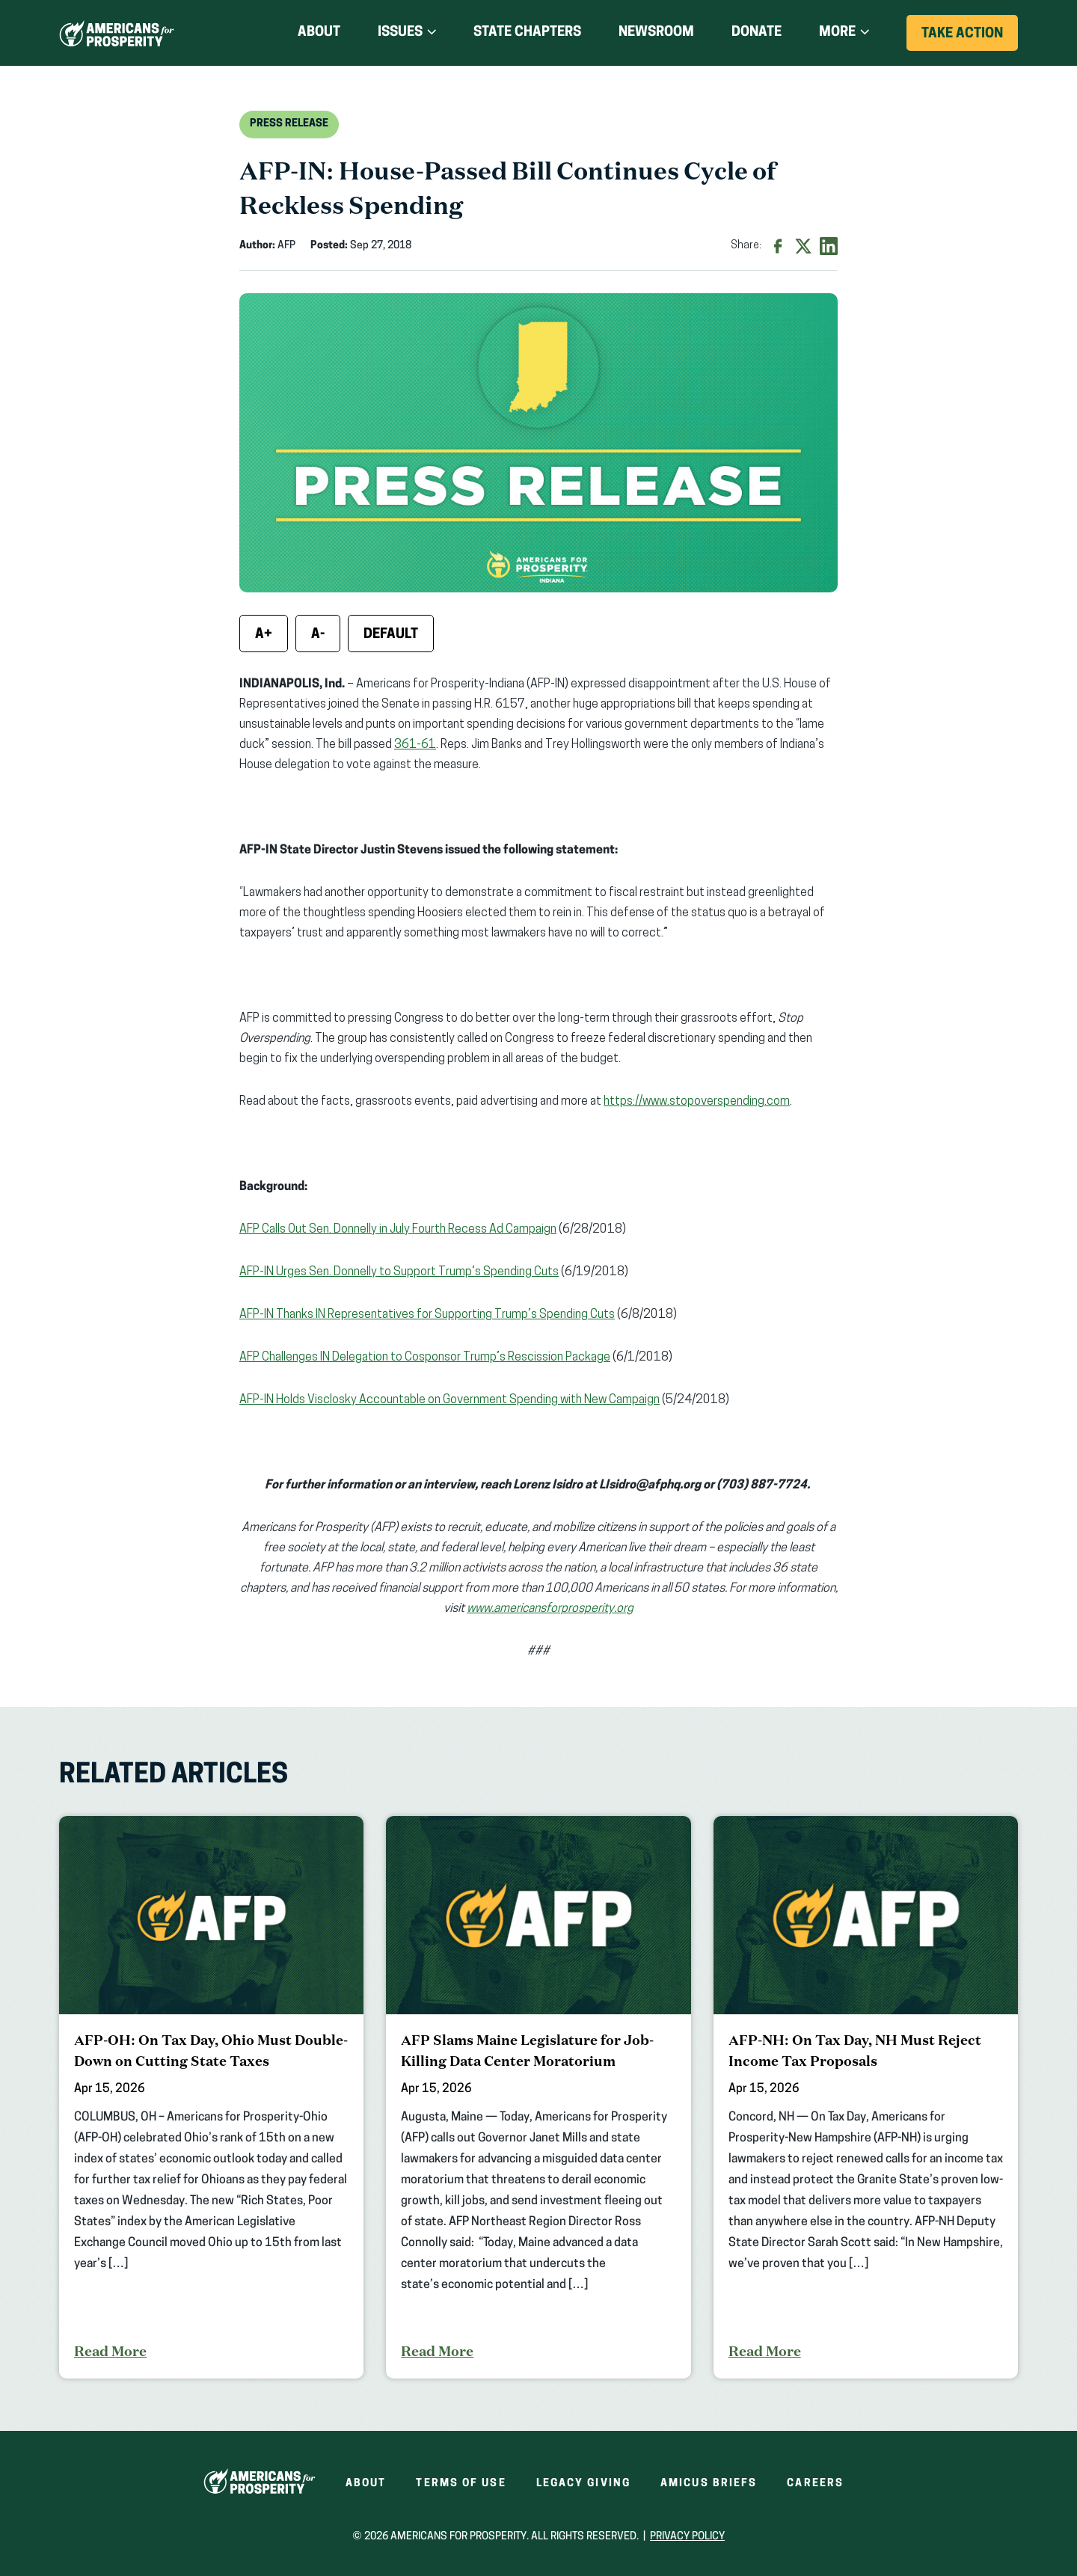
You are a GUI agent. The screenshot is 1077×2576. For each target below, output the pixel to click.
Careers (815, 2483)
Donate (756, 33)
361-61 (415, 745)
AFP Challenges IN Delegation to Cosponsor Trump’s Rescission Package (424, 1358)
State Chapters (527, 32)
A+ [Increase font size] (263, 635)
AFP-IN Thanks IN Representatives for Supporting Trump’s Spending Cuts (427, 1315)
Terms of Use (461, 2483)
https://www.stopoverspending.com (697, 1102)
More (837, 32)
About (319, 32)
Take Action (969, 38)
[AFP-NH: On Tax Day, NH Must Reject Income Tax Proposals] (866, 2097)
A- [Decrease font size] (318, 635)
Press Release (289, 123)
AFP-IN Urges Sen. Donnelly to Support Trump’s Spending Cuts (399, 1272)
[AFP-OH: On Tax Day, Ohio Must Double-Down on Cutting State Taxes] (211, 2097)
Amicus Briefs (708, 2483)
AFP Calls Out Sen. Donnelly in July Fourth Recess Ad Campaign (397, 1230)
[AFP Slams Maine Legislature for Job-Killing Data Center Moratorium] (538, 2097)
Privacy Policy (687, 2536)
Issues (400, 32)
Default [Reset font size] (390, 635)
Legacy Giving (583, 2483)
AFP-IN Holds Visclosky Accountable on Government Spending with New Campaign (449, 1400)
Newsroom (656, 32)
